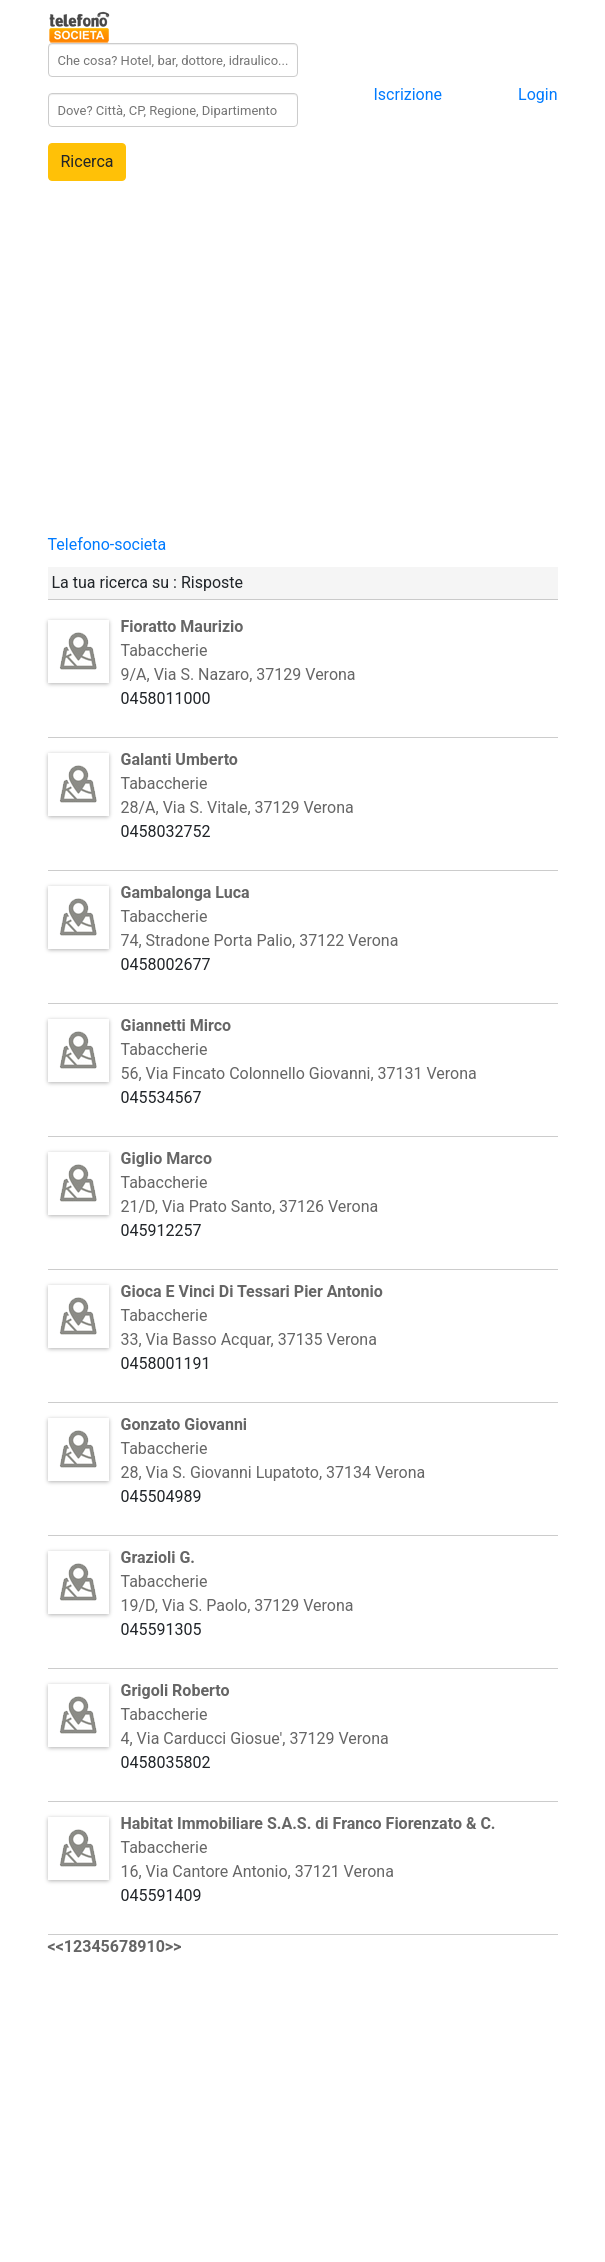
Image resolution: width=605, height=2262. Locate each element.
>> (173, 1946)
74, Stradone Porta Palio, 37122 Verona (260, 940)
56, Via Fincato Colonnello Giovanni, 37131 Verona (299, 1073)
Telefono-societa (107, 544)
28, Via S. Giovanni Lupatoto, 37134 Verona (273, 1472)
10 (156, 1946)
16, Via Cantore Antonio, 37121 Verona (257, 1871)
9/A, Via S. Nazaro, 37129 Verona (238, 674)
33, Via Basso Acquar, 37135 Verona (249, 1339)
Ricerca (87, 161)
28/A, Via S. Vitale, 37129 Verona (237, 807)
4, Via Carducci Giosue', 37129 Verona (255, 1738)
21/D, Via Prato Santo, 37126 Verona (250, 1206)
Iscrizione (407, 94)
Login (537, 94)
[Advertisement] (303, 393)
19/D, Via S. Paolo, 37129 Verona (237, 1605)
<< (56, 1946)
